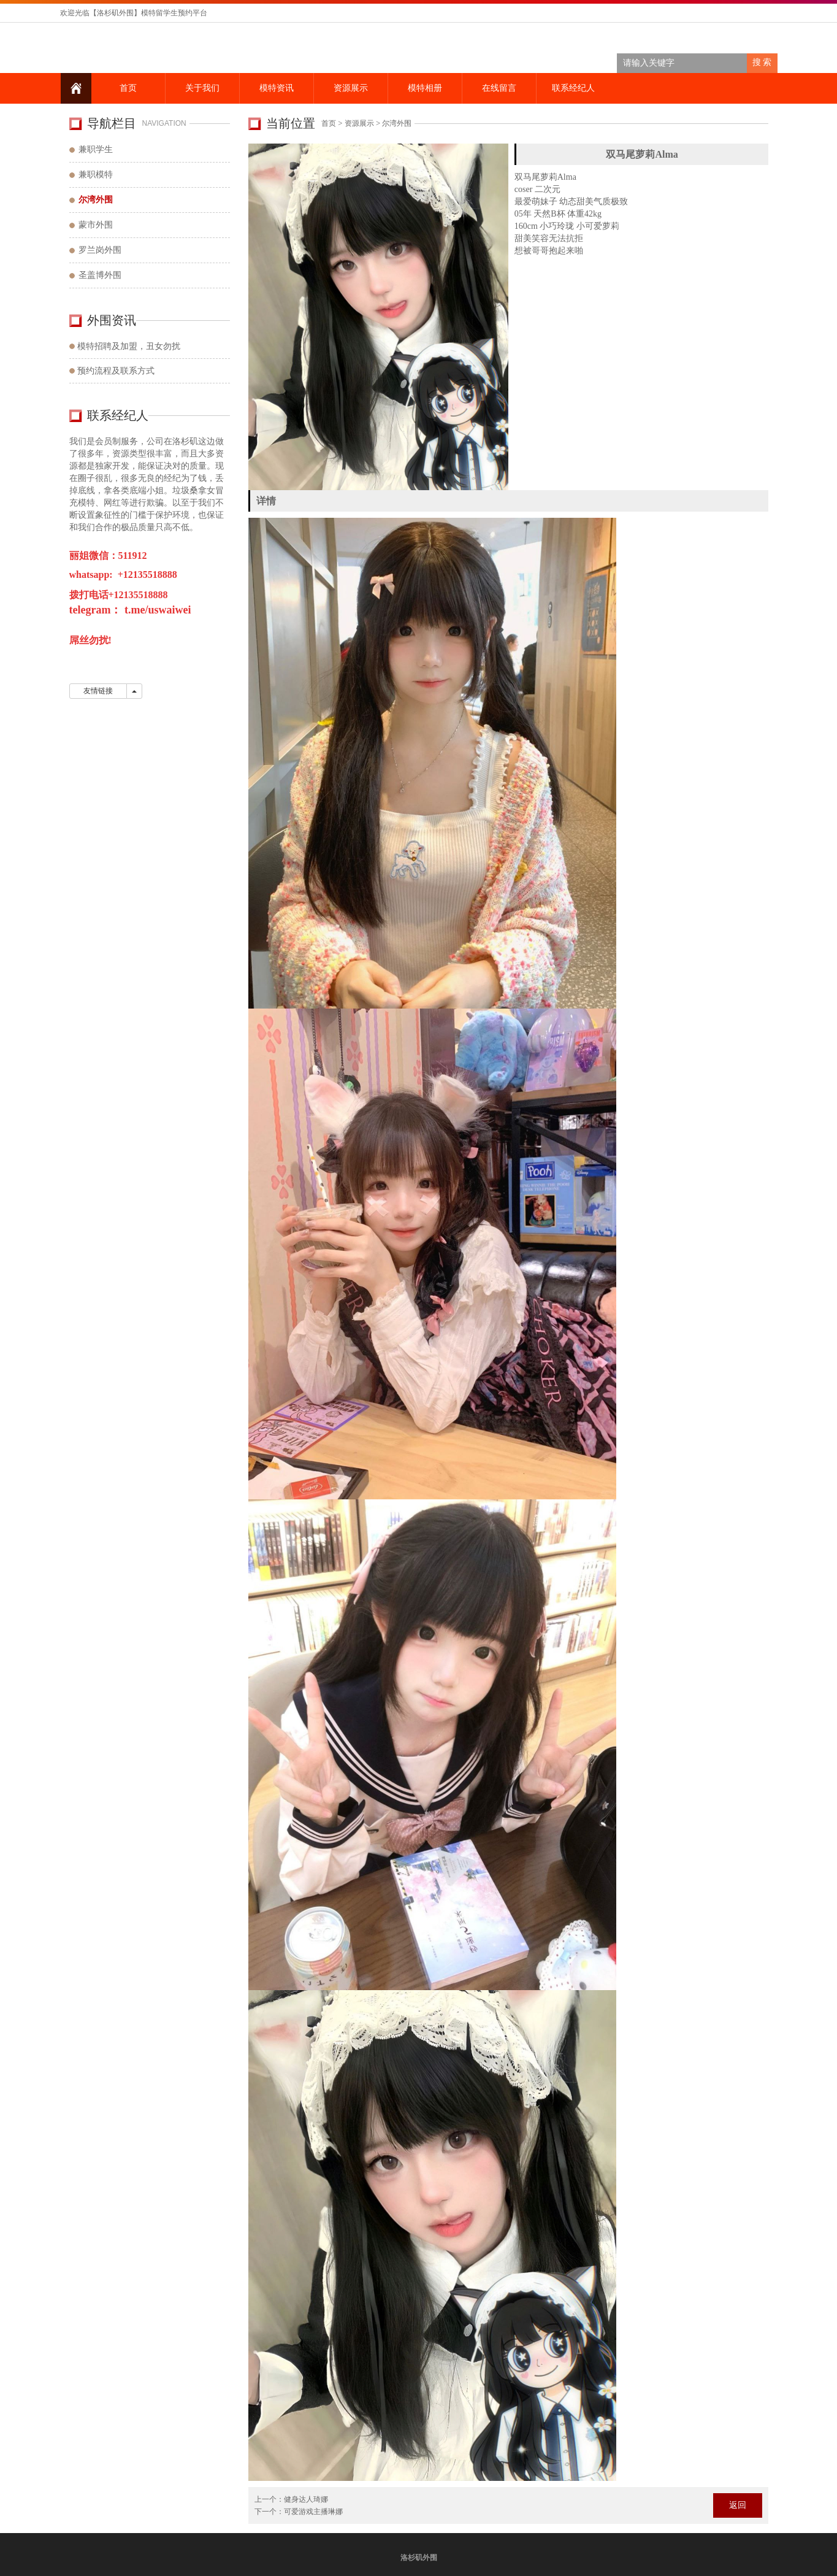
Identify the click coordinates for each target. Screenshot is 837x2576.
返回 (737, 2505)
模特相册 (424, 88)
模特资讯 (276, 88)
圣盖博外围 (99, 275)
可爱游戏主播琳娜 (313, 2511)
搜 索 (762, 62)
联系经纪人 (572, 88)
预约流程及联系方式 (116, 370)
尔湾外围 (396, 123)
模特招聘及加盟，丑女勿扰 (128, 346)
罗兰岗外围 (99, 250)
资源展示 (350, 88)
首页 (127, 88)
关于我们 (202, 88)
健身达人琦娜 (306, 2499)
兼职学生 (95, 149)
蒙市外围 (95, 224)
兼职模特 (95, 174)
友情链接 (98, 690)
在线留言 (498, 88)
